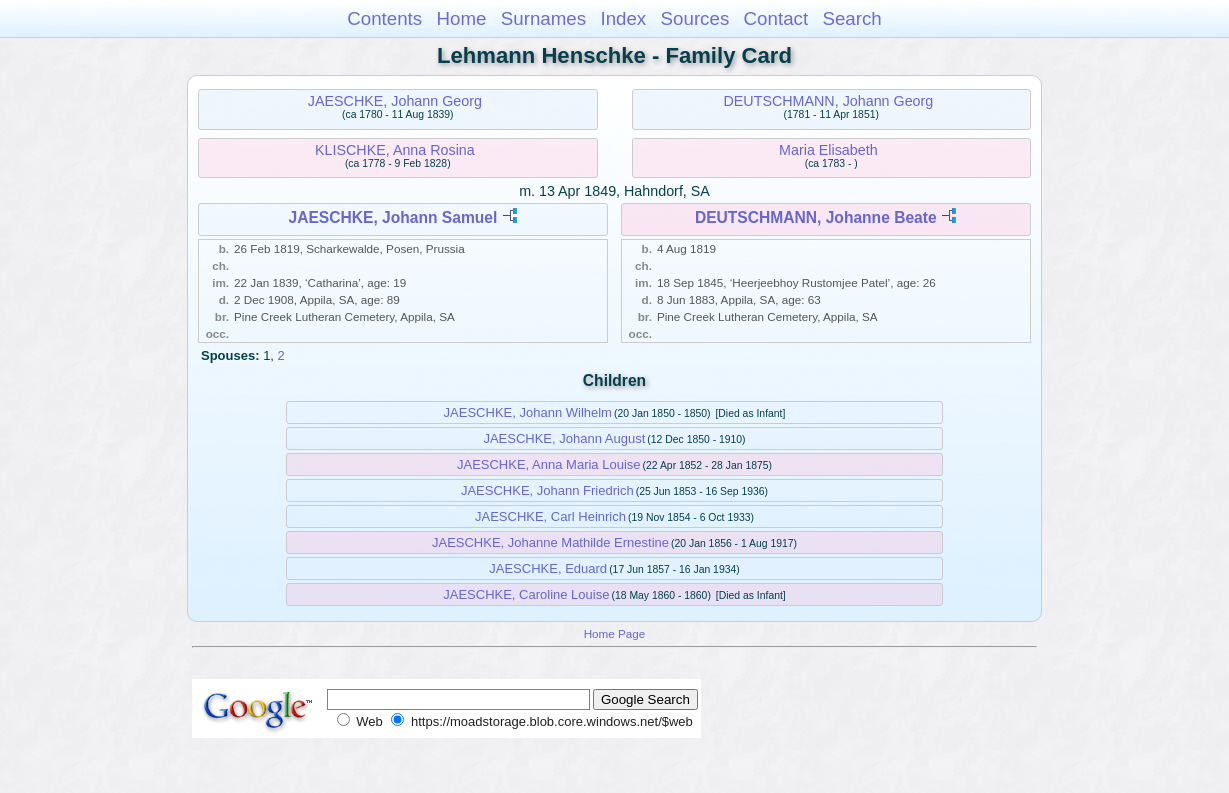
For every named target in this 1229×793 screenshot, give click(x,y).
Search (851, 18)
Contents (384, 18)
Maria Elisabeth (828, 150)
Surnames (543, 18)
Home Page (615, 633)
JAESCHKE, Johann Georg (395, 101)
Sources (695, 18)
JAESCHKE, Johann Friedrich (547, 490)
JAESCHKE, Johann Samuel (392, 217)
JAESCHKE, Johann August (564, 438)
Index (623, 18)
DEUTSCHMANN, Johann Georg (829, 101)
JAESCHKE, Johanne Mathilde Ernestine (550, 542)
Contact (776, 18)
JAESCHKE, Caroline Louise (526, 594)
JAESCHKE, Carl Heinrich (550, 516)
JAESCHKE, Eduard (548, 568)
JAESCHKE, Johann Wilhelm (528, 412)
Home (461, 18)
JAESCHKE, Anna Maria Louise (549, 464)
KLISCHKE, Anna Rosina (395, 150)
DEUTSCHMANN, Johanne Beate (816, 217)
